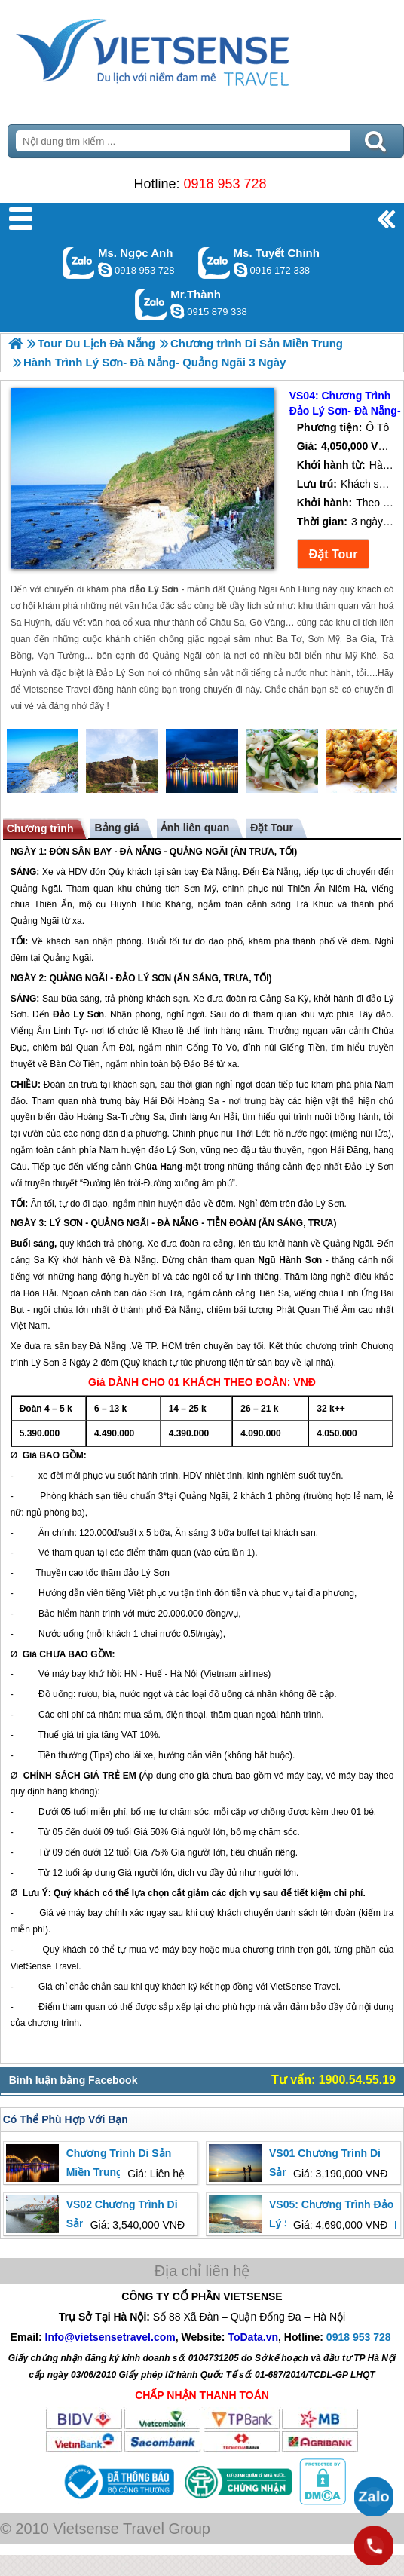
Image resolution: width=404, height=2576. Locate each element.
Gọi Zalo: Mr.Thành (151, 304)
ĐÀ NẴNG (140, 851)
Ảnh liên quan (195, 827)
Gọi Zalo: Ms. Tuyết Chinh (214, 263)
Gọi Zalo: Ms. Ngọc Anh (79, 263)
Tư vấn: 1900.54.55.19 (333, 2079)
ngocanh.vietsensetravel (104, 269)
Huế (153, 1674)
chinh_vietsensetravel (240, 269)
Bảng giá (116, 827)
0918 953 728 (224, 183)
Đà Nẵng (219, 872)
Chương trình (40, 828)
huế (51, 1735)
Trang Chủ (190, 49)
